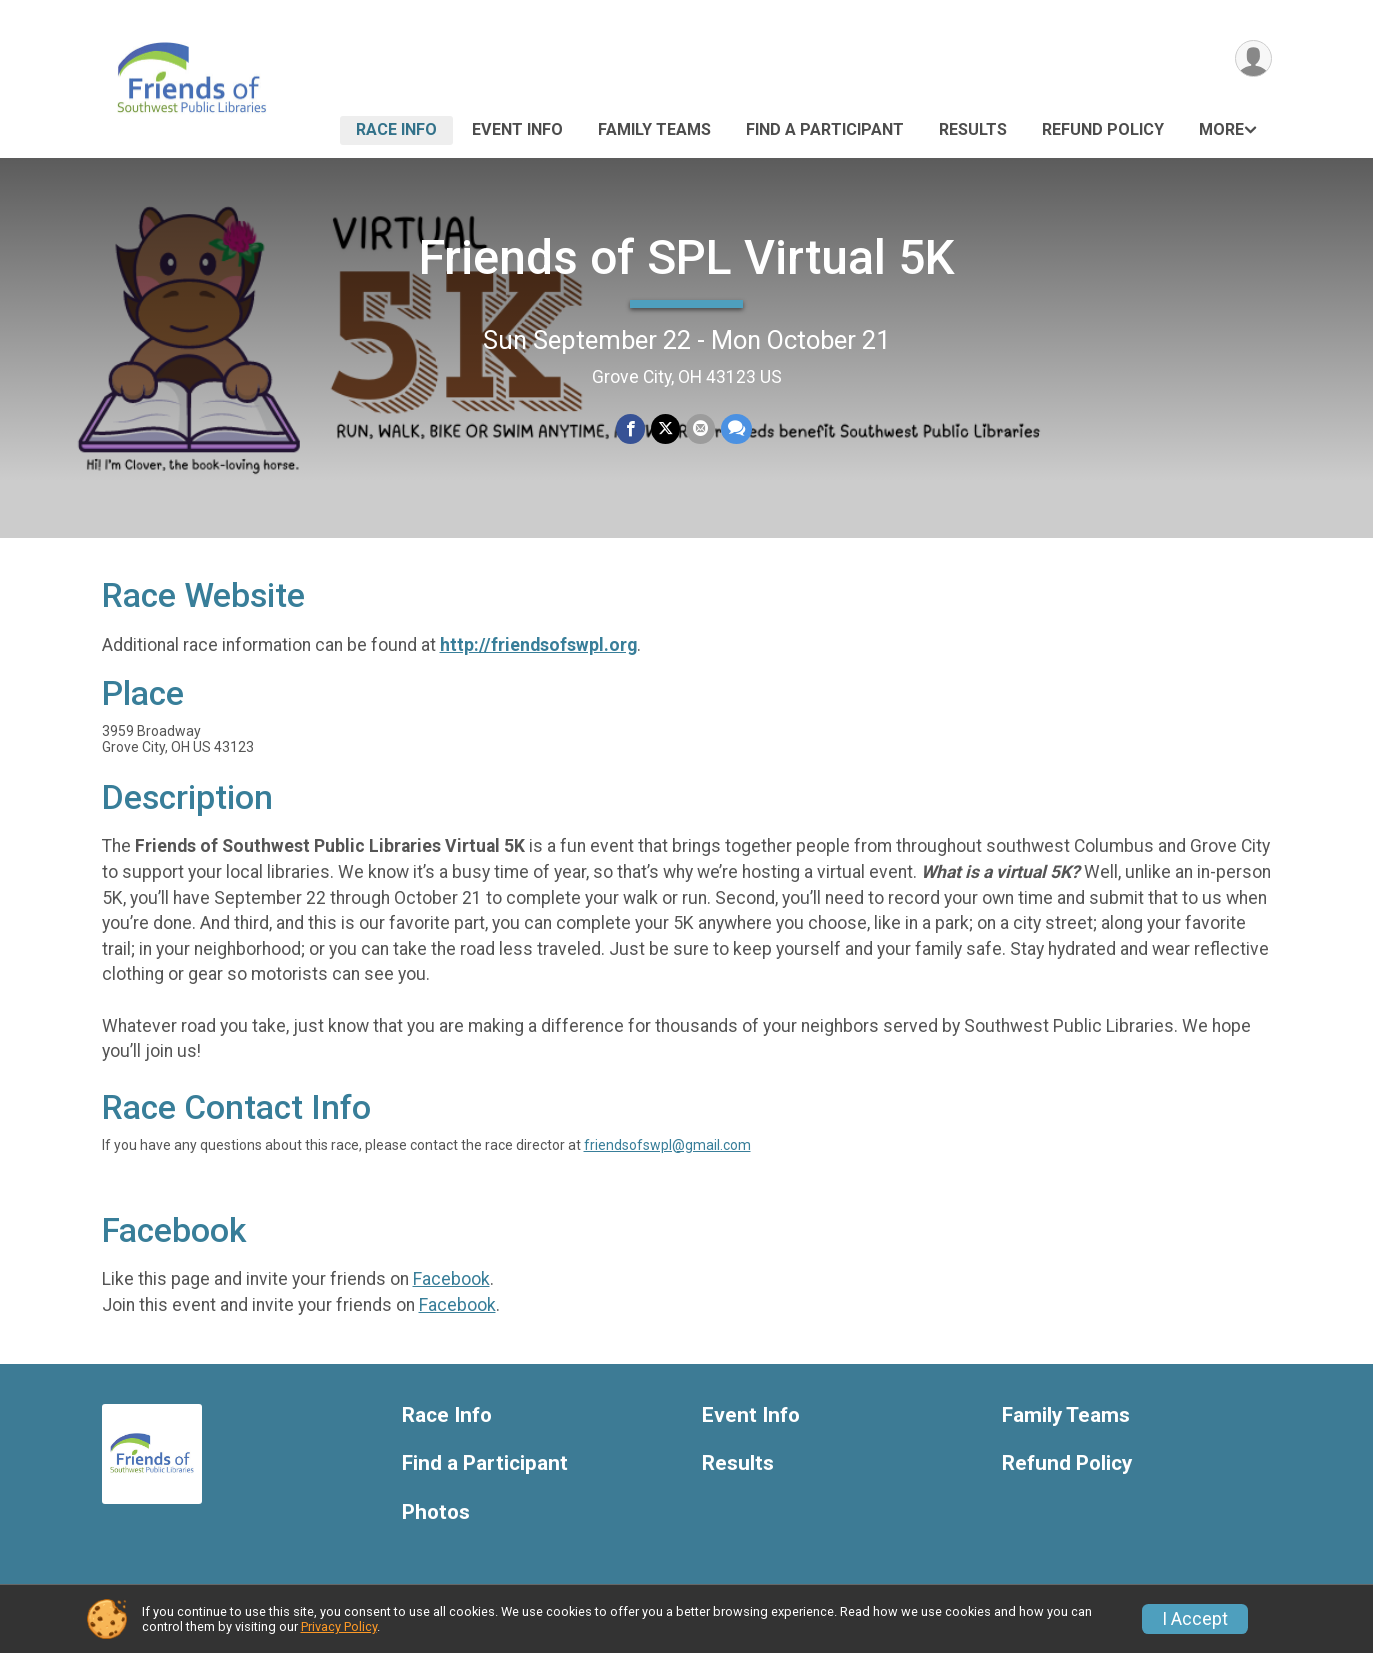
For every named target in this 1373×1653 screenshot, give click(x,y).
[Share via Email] (700, 428)
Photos (436, 1512)
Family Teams (654, 129)
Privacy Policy (339, 1626)
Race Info (396, 129)
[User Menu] (1253, 58)
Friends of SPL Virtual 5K (687, 257)
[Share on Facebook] (630, 428)
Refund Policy (1103, 129)
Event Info (517, 129)
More (1221, 129)
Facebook (451, 1279)
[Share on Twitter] (665, 428)
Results (973, 129)
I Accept (1195, 1619)
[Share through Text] (736, 428)
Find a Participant (825, 129)
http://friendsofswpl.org (538, 645)
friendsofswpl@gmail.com (667, 1145)
